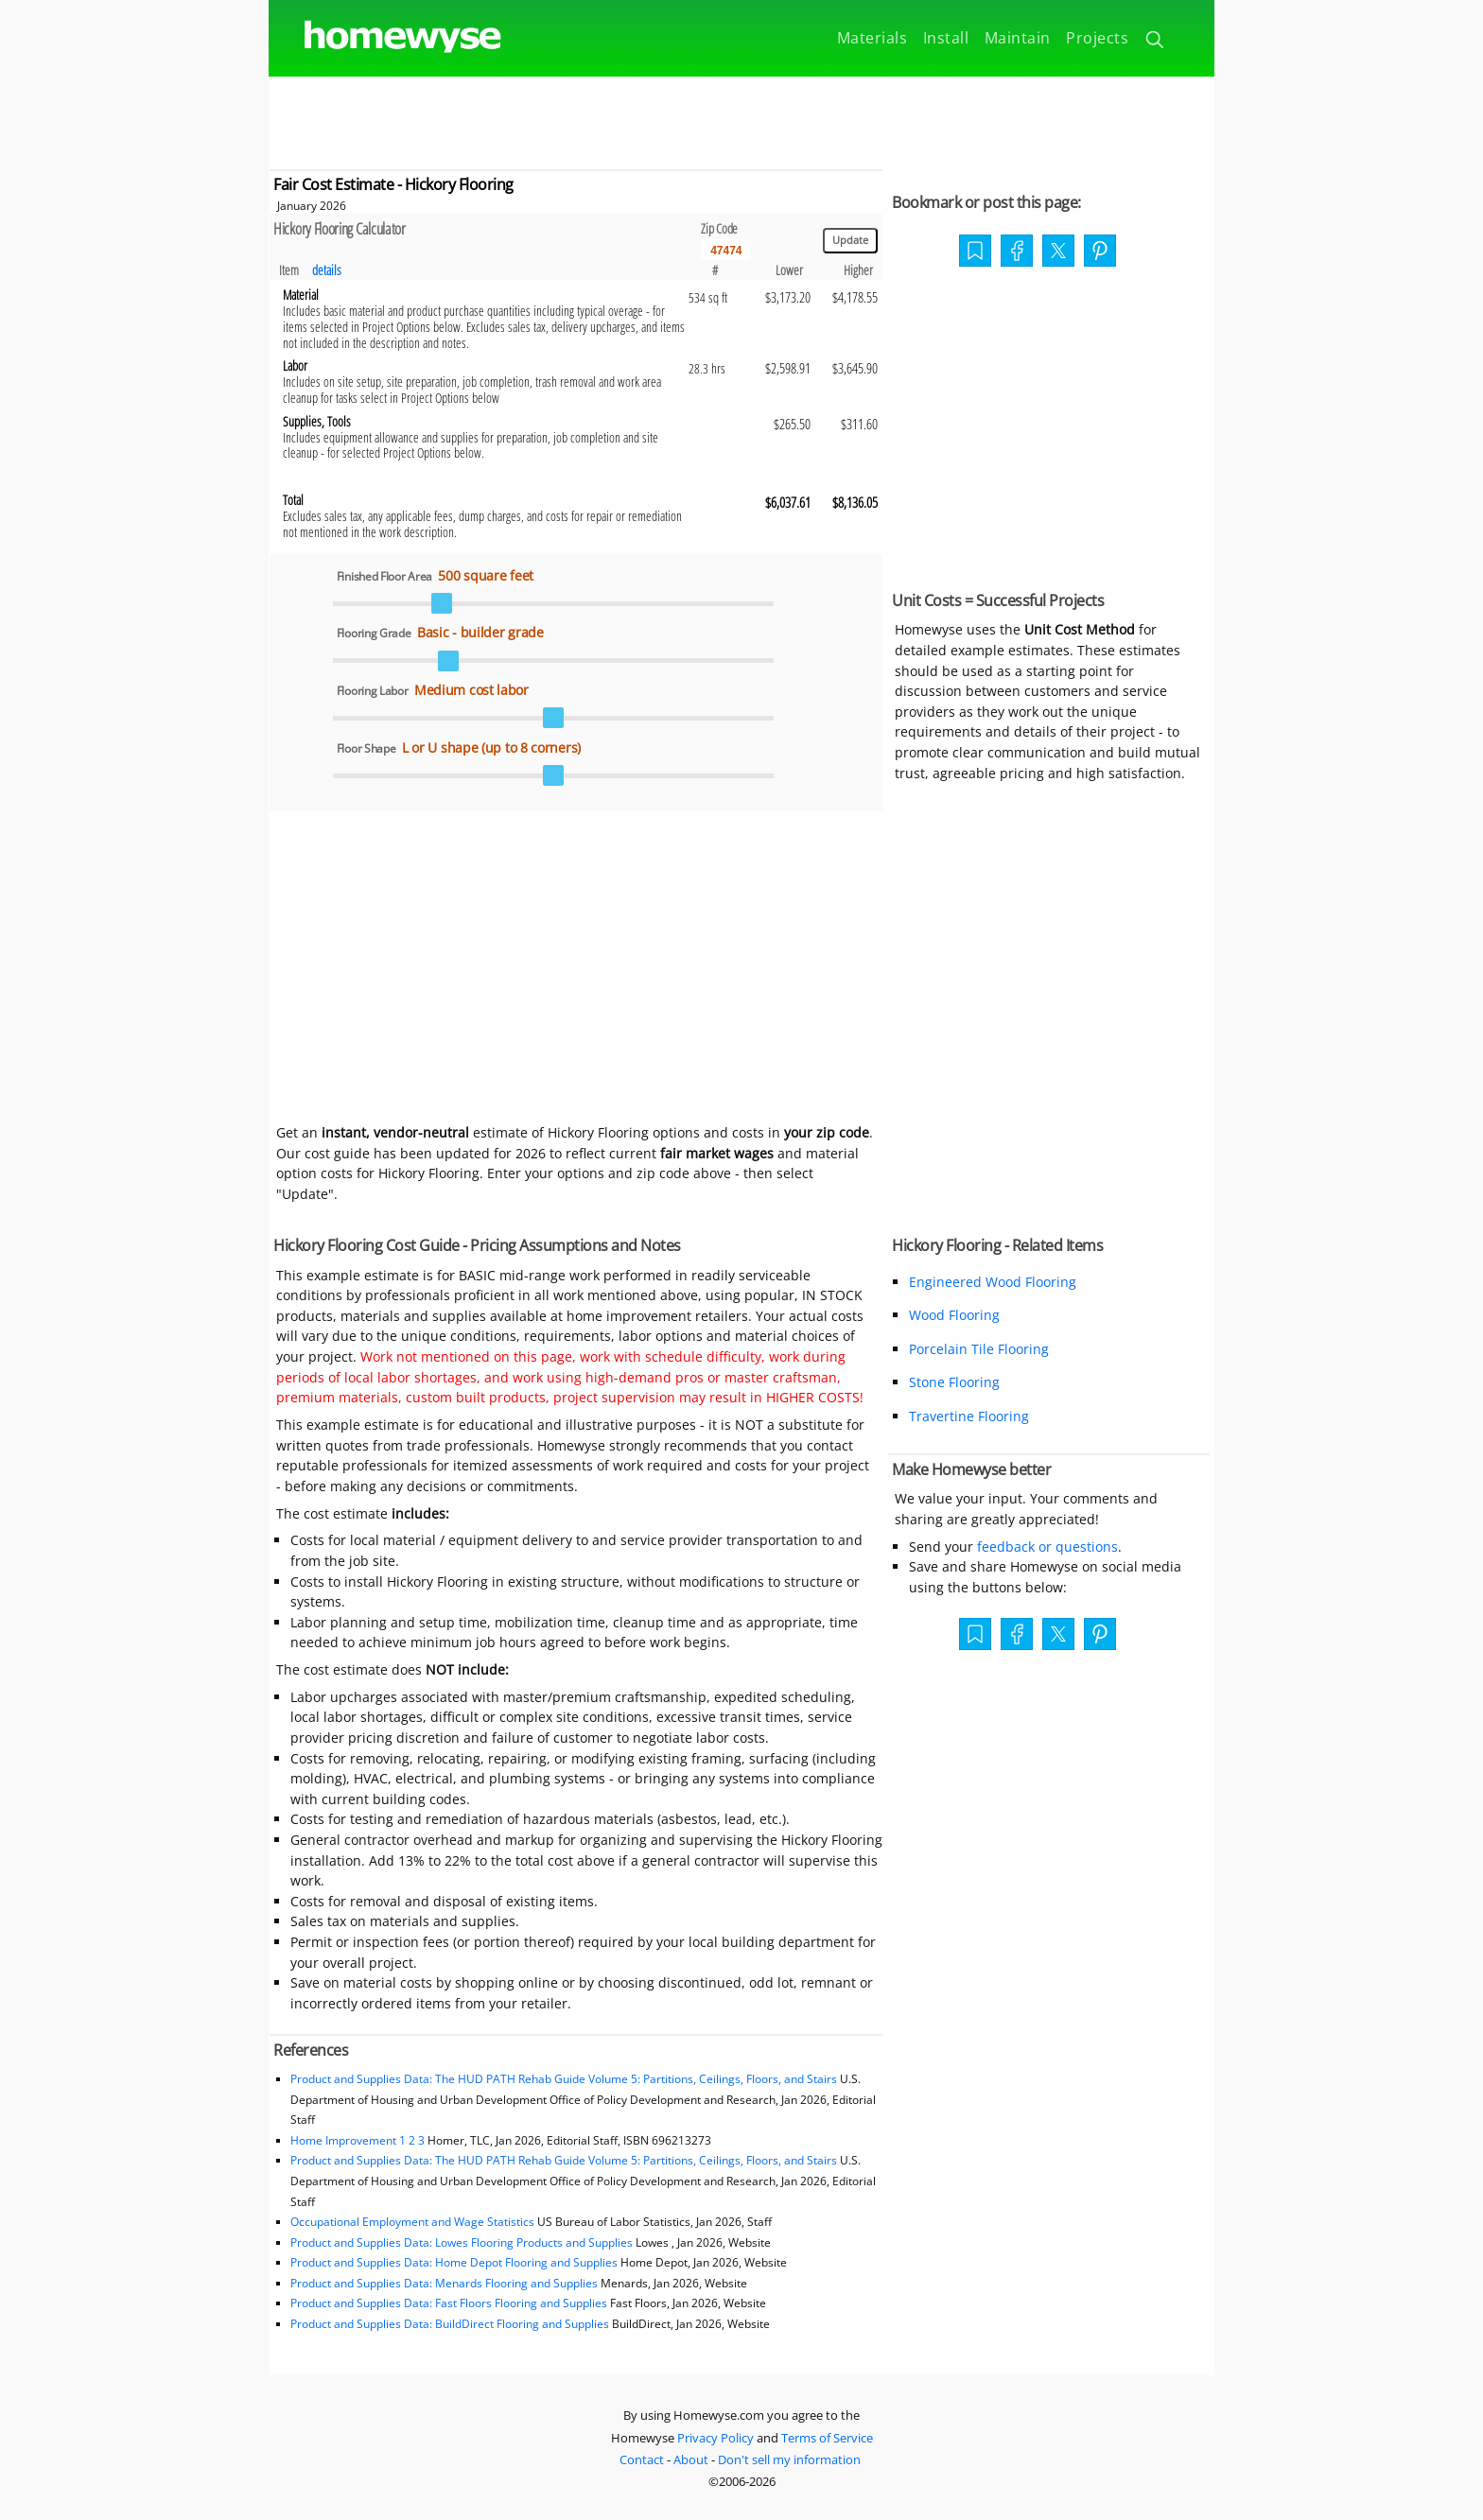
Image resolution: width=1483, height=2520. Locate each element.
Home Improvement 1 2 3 (357, 2140)
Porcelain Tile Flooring (979, 1349)
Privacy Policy (715, 2437)
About (690, 2459)
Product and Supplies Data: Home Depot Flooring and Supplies (454, 2262)
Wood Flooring (954, 1315)
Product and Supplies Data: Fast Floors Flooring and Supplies (448, 2303)
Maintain (1018, 37)
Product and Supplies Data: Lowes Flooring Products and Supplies (461, 2242)
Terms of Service (827, 2437)
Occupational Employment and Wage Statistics (412, 2222)
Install (946, 37)
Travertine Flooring (969, 1416)
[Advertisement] (741, 119)
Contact (641, 2459)
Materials (872, 37)
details (326, 270)
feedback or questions (1047, 1546)
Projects (1097, 37)
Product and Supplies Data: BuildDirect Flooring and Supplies (449, 2324)
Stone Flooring (954, 1382)
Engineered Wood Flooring (992, 1282)
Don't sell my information (789, 2459)
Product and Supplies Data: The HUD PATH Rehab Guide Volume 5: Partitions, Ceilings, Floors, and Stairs (563, 2079)
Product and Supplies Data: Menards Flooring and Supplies (444, 2283)
